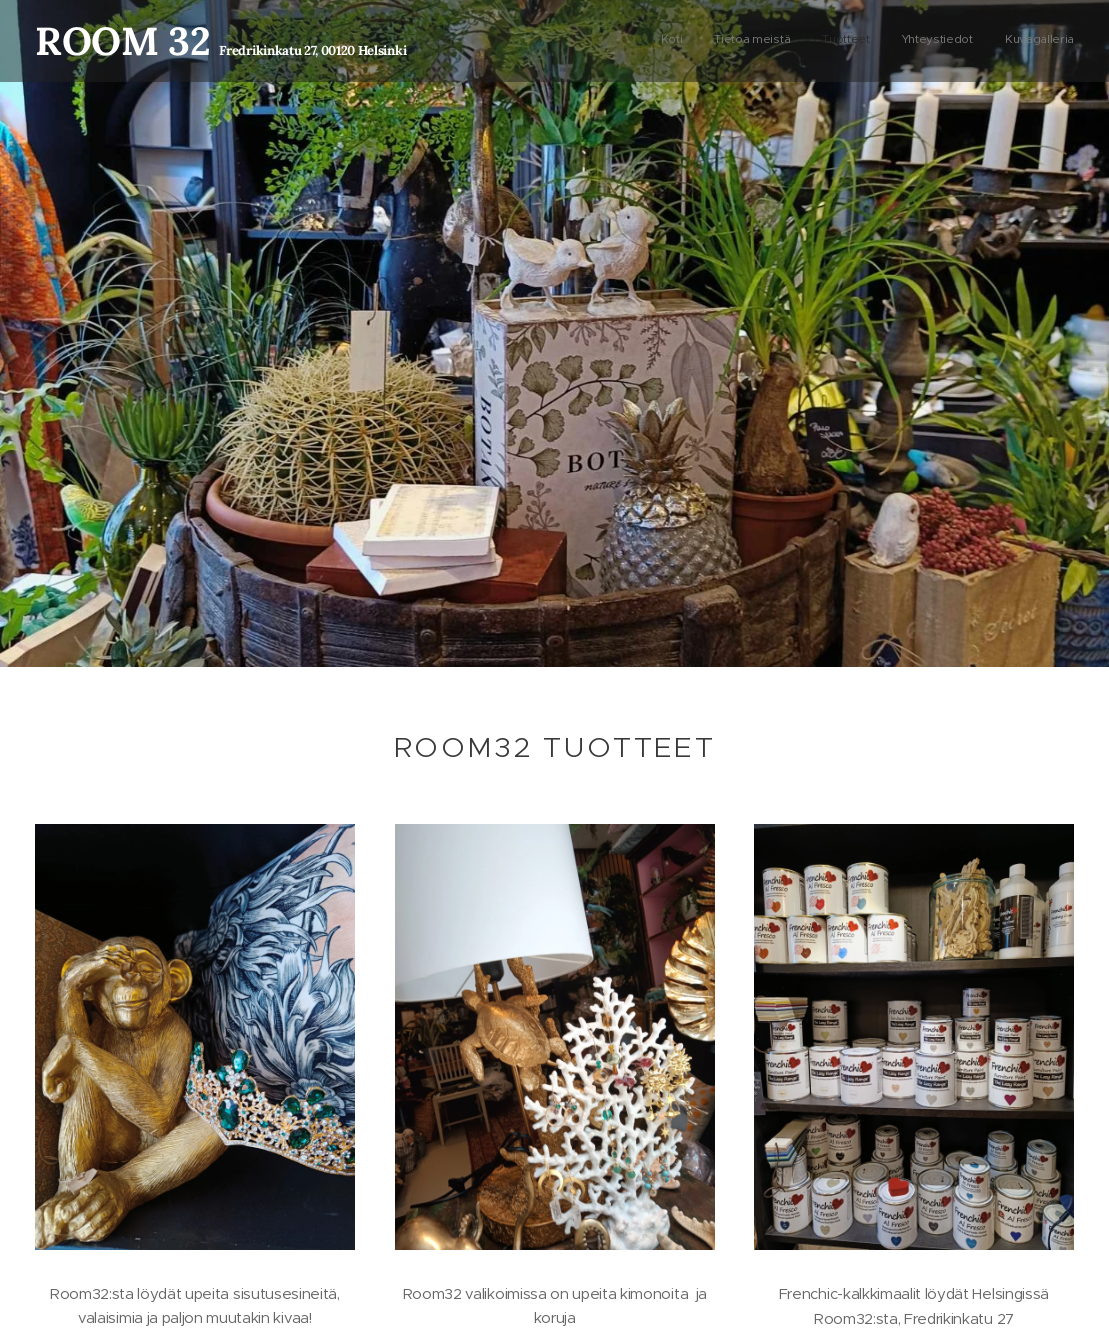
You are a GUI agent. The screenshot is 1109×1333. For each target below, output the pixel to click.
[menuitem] (951, 41)
